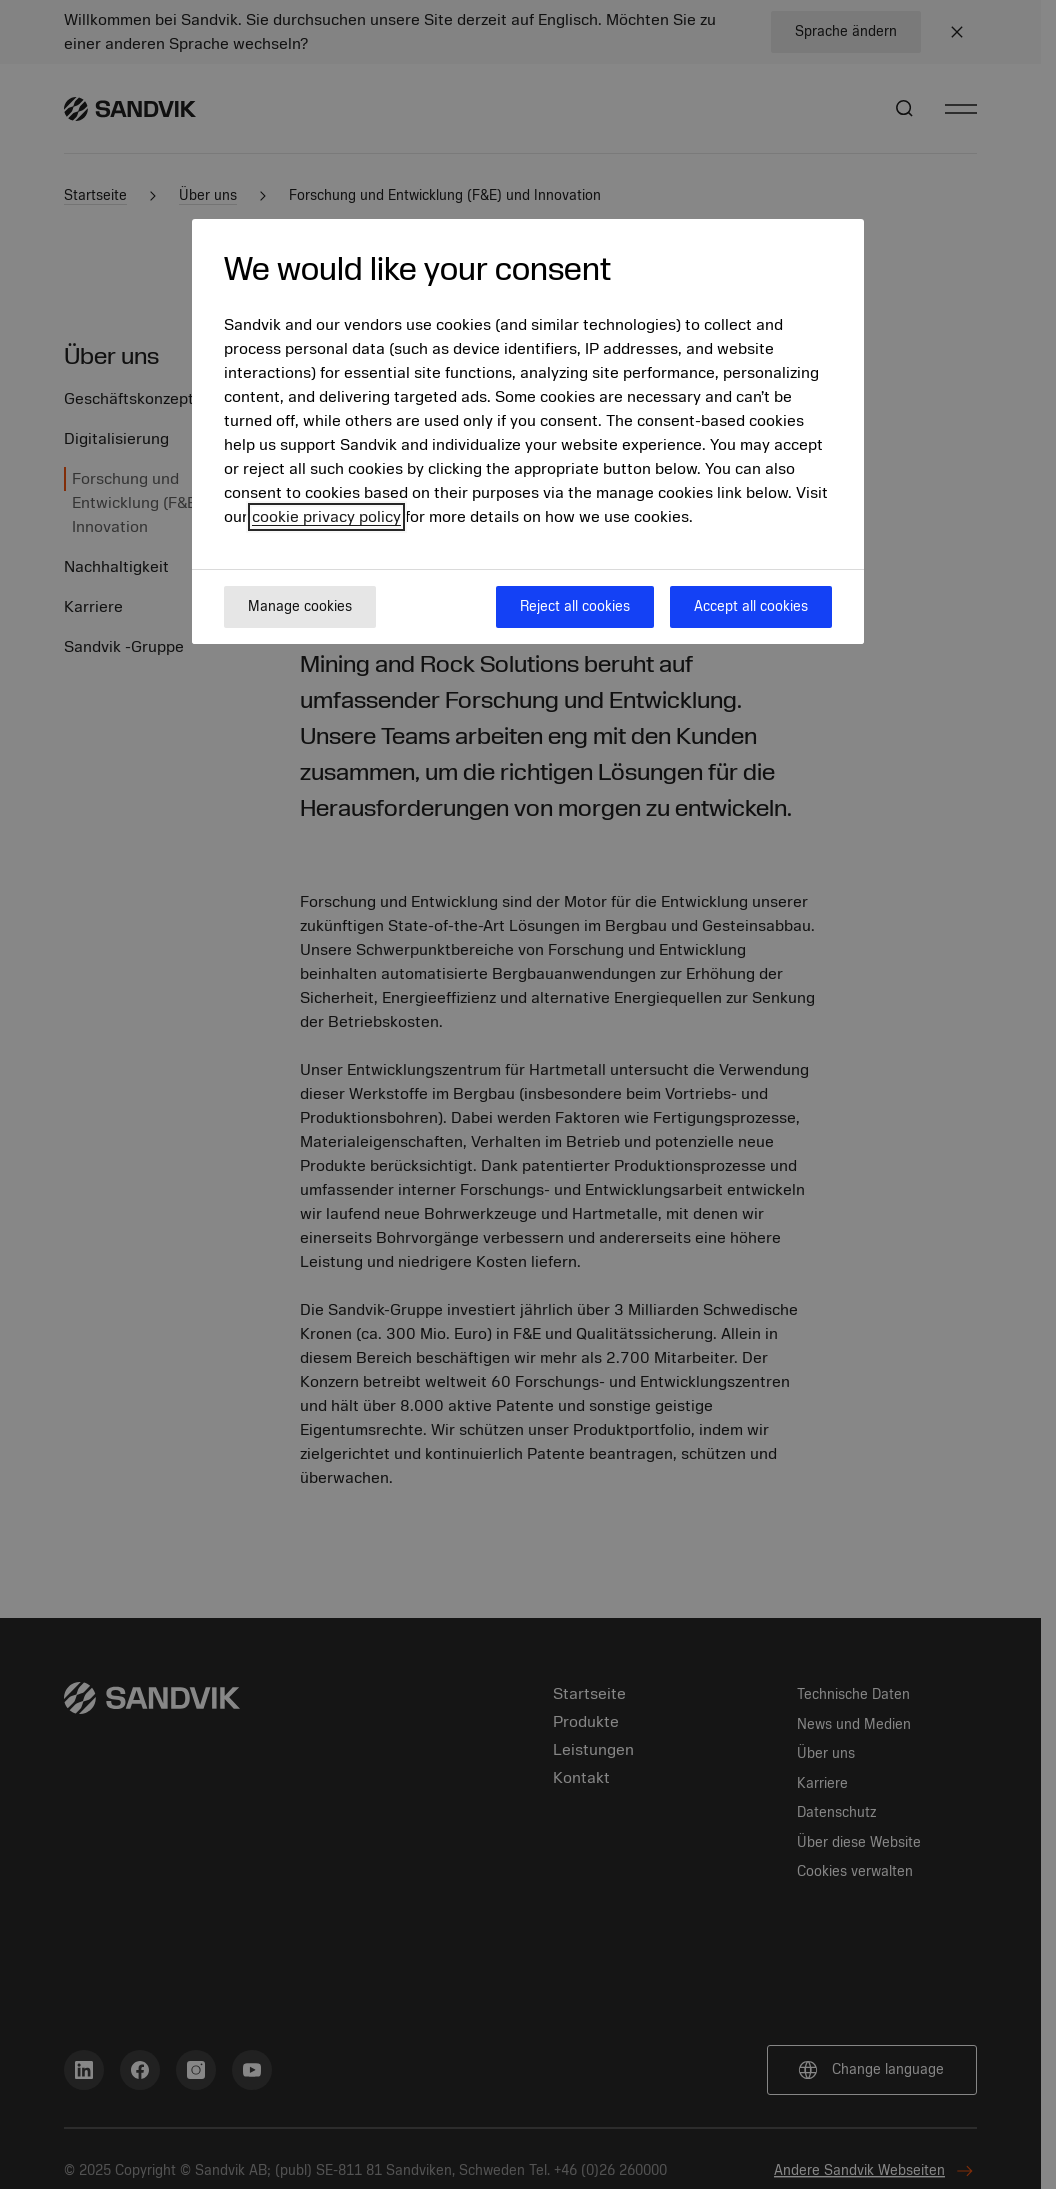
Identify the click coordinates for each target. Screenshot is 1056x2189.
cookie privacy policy (326, 517)
